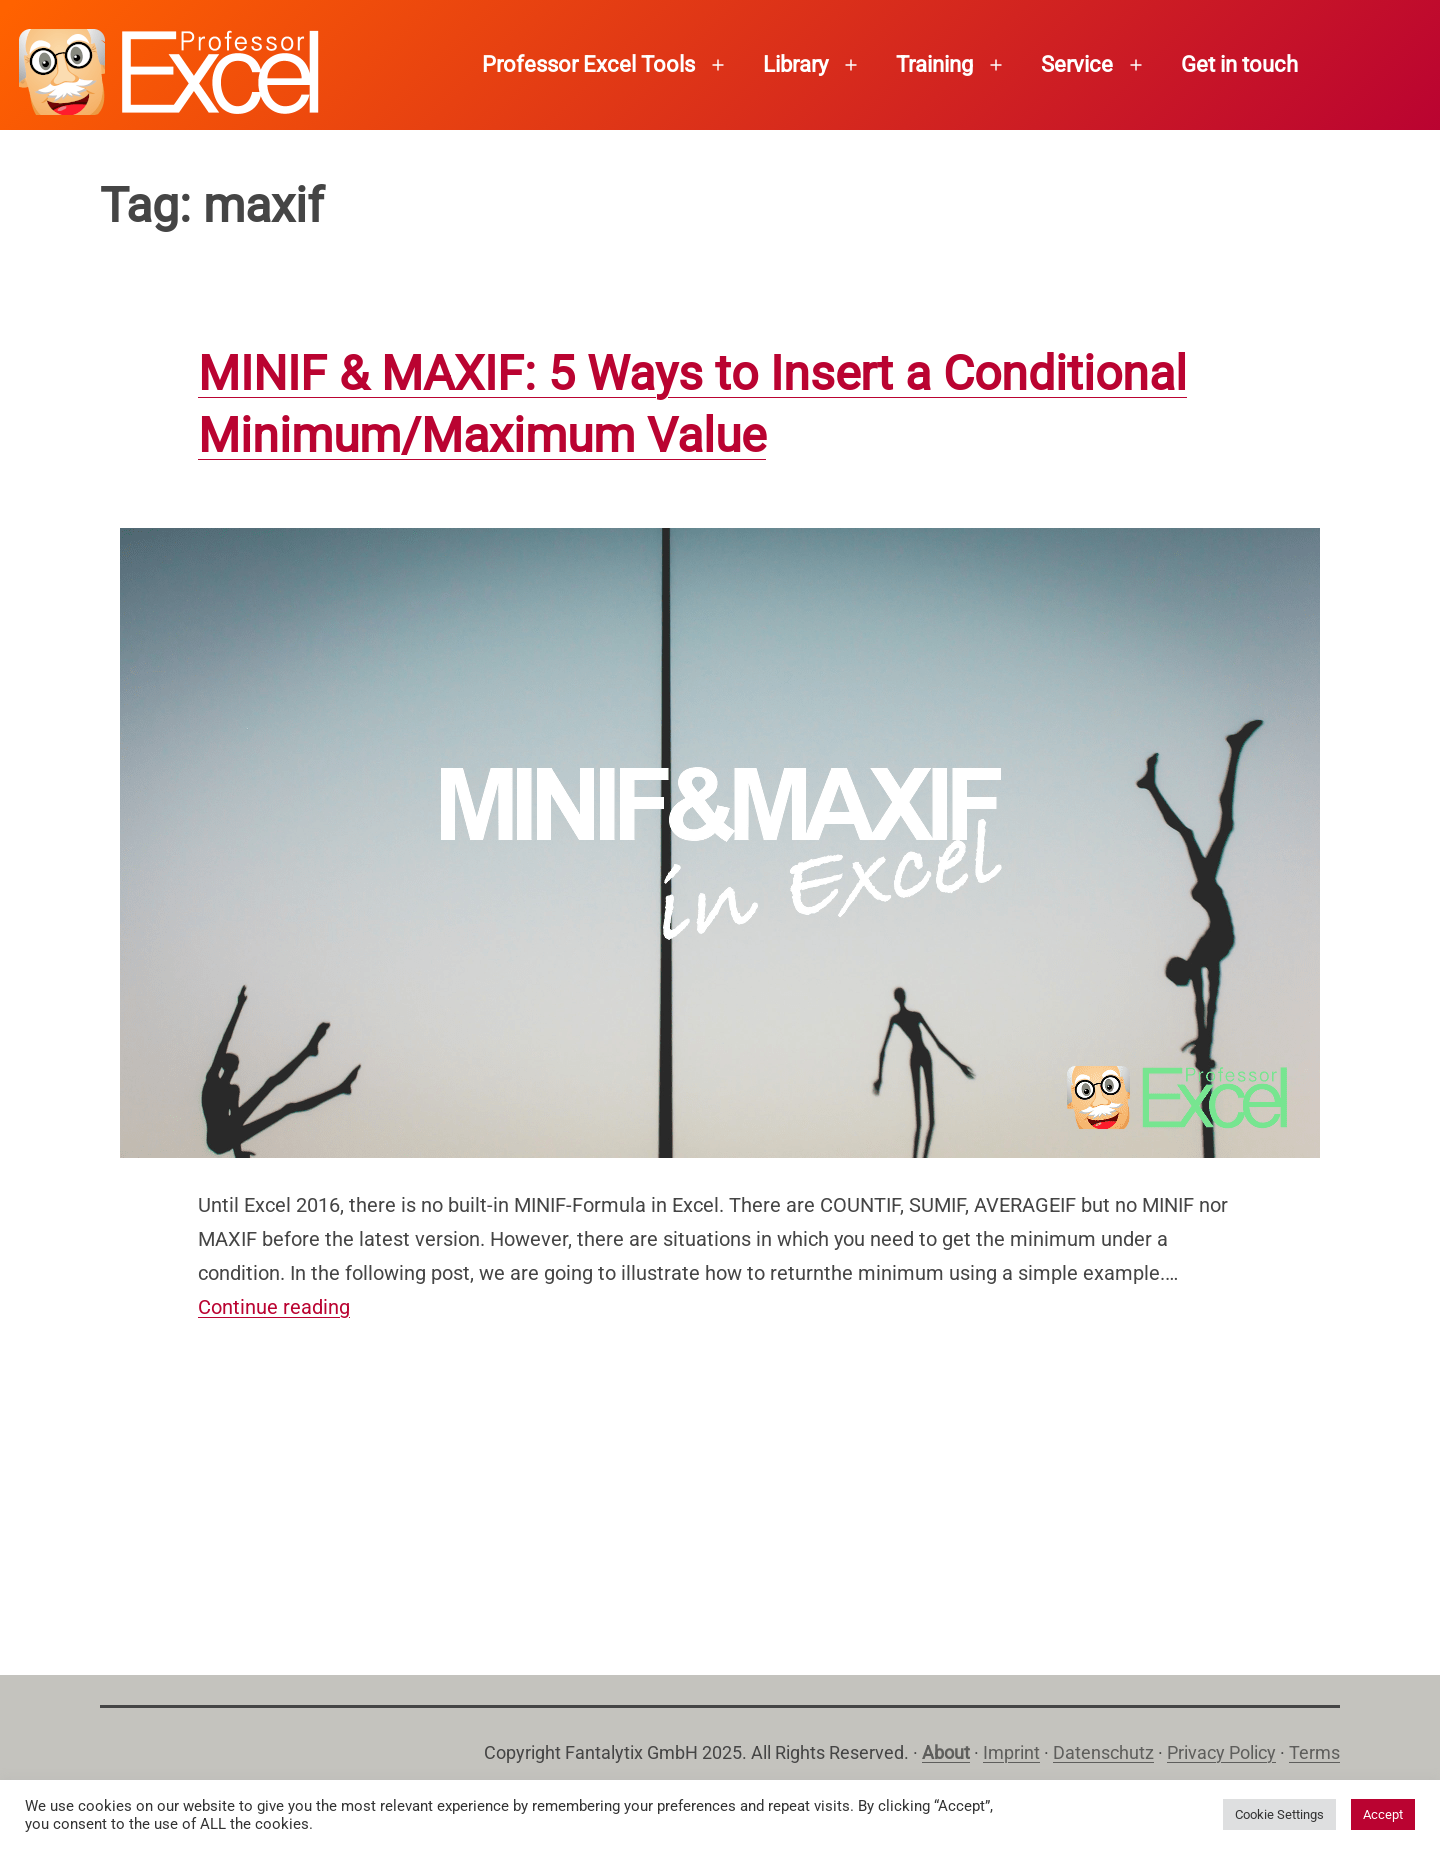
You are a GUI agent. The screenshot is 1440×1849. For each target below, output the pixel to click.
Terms (1314, 1752)
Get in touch (1239, 64)
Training (934, 64)
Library (795, 64)
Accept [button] (1383, 1814)
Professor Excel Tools (588, 64)
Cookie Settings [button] (1279, 1814)
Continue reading (274, 1307)
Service (1077, 64)
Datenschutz (1103, 1752)
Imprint (1011, 1752)
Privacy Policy (1221, 1752)
